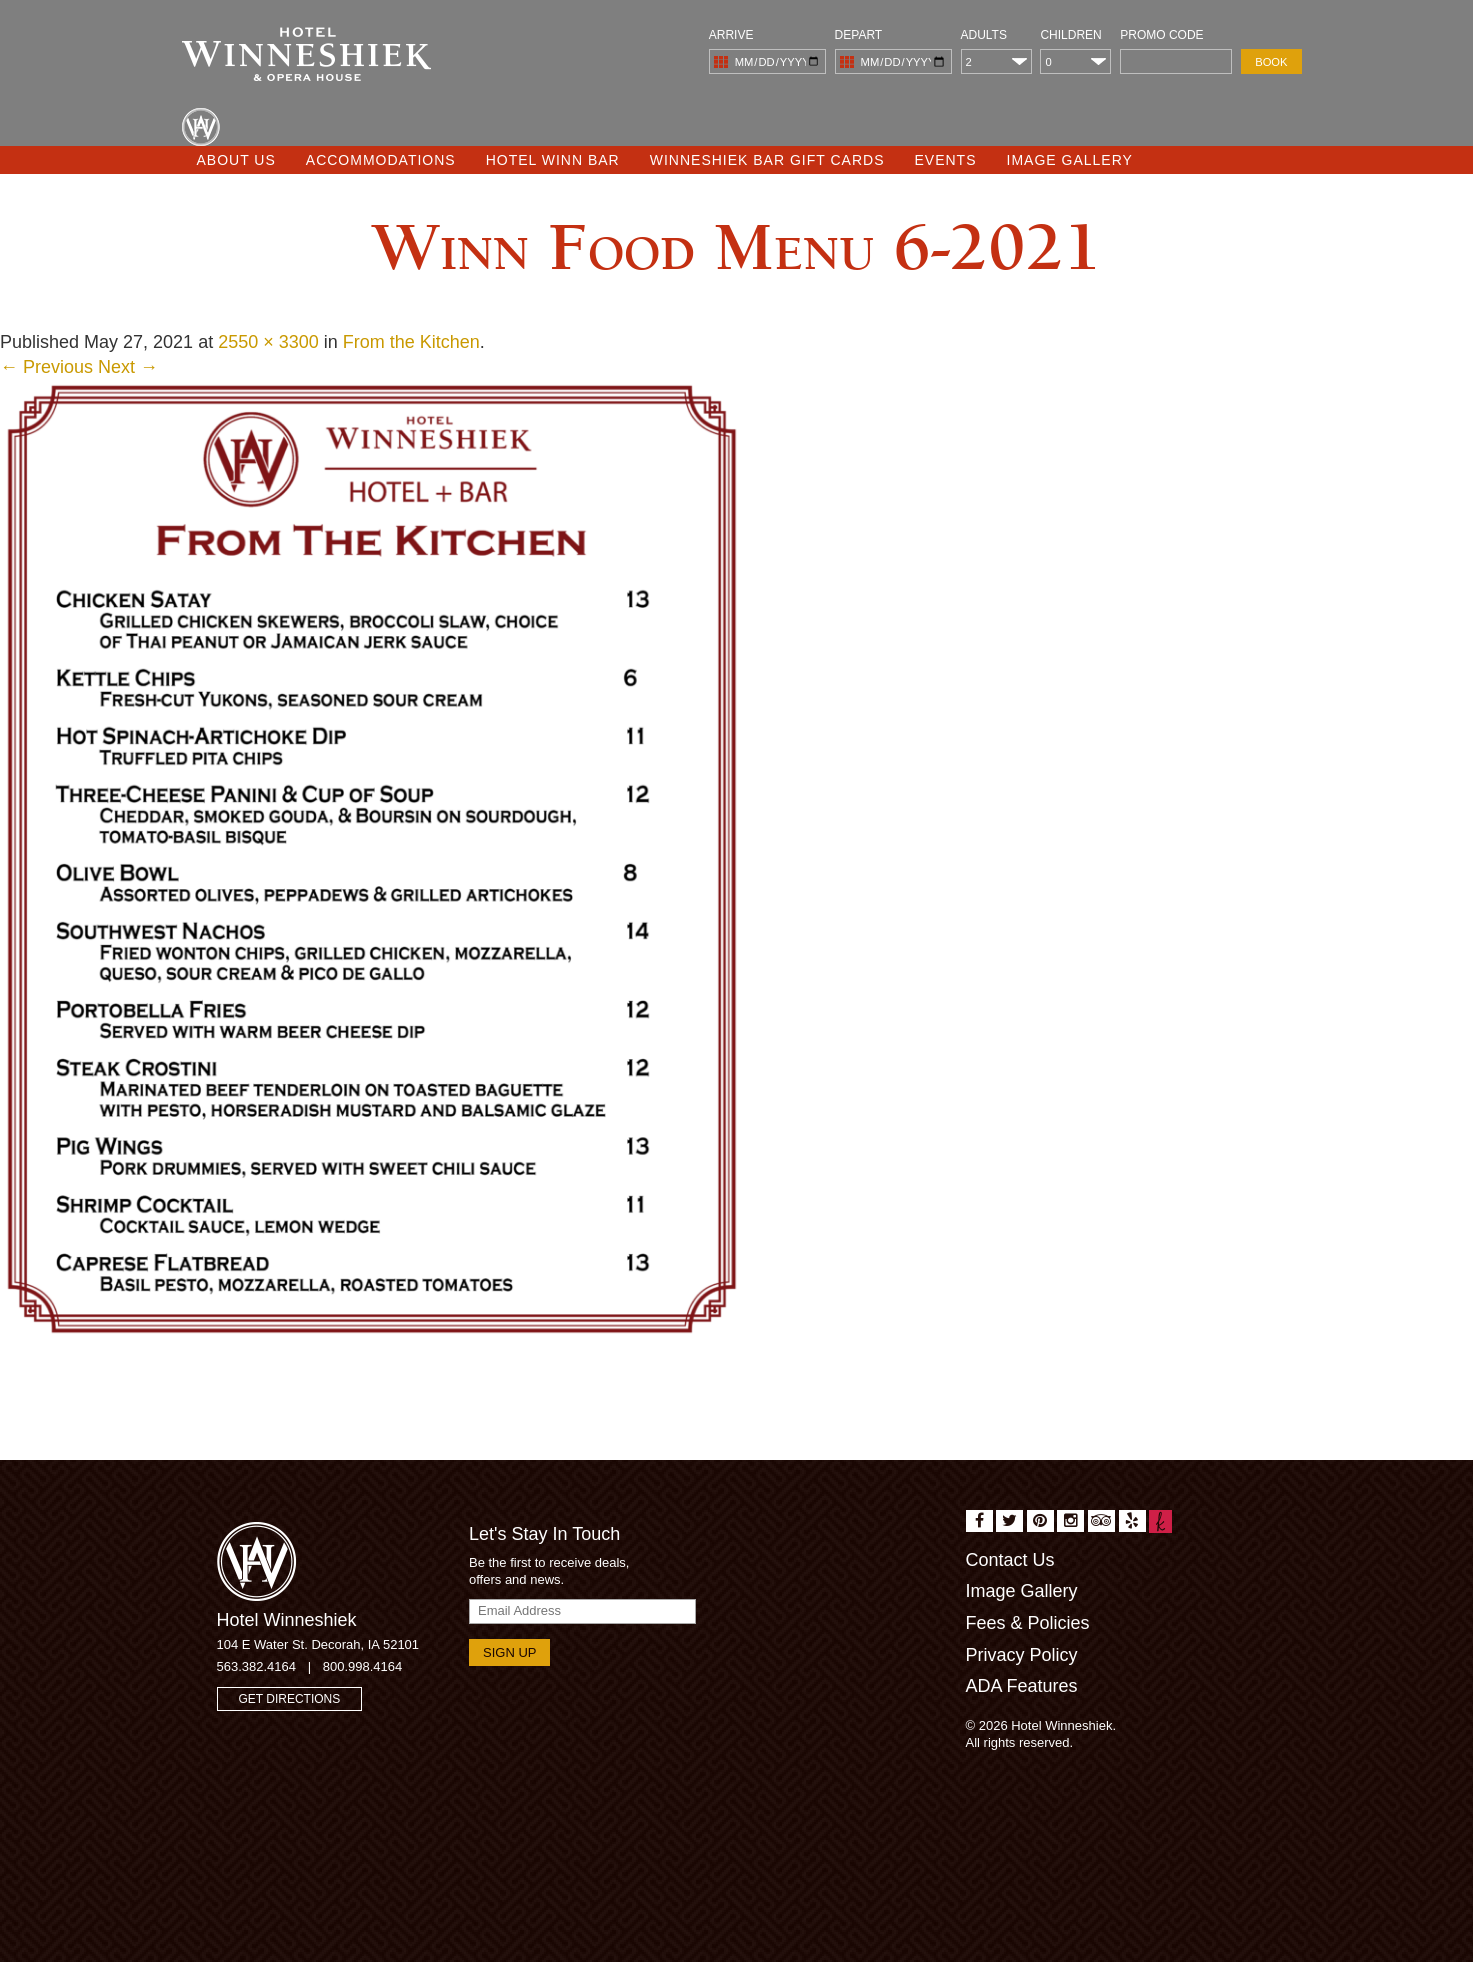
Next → (128, 367)
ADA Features (1022, 1686)
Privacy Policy (1022, 1655)
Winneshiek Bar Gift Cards (767, 160)
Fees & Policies (1028, 1623)
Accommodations (381, 160)
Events (946, 160)
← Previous (46, 367)
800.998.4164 (363, 1666)
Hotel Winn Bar (553, 160)
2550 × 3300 (268, 342)
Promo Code (1161, 35)
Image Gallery (1070, 160)
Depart (859, 35)
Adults (984, 35)
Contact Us (1010, 1560)
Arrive (731, 35)
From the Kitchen (411, 342)
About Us (236, 160)
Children (1070, 35)
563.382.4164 (257, 1666)
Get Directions (290, 1699)
